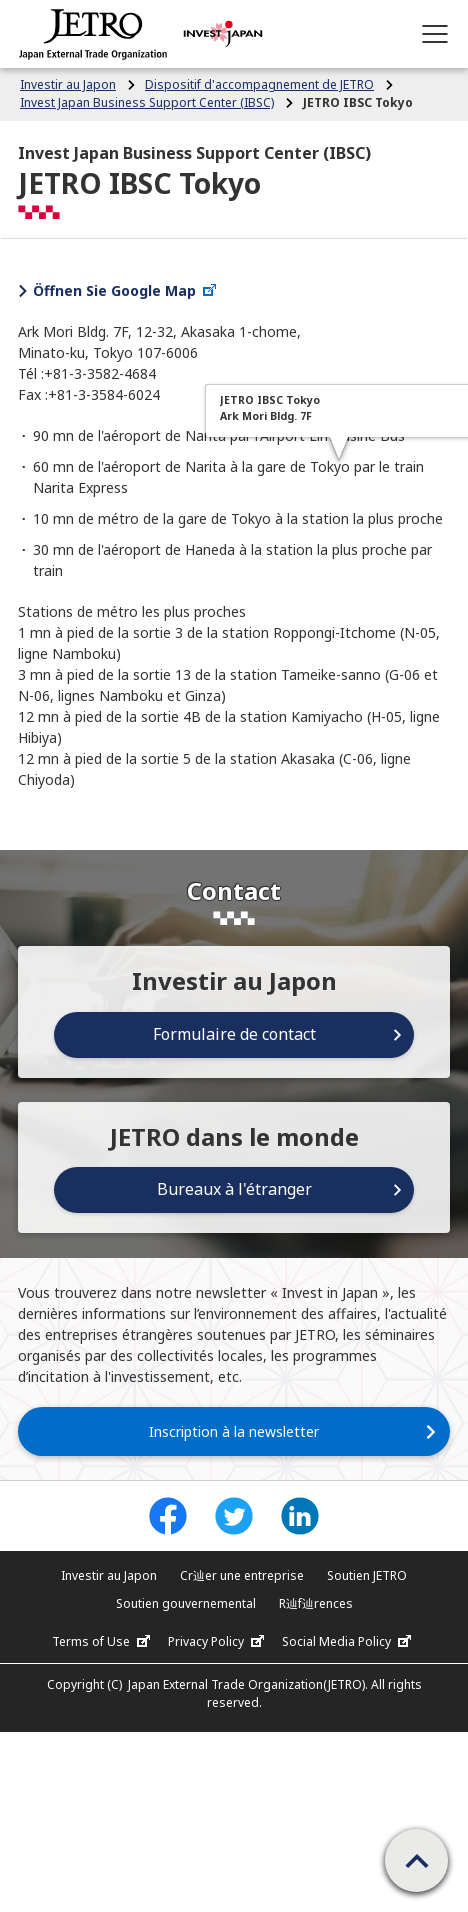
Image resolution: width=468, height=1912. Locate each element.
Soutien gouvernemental (186, 1603)
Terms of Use (103, 1642)
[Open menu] (435, 34)
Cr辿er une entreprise (242, 1575)
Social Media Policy (349, 1642)
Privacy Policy (218, 1642)
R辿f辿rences (316, 1603)
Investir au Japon (109, 1575)
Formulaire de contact (234, 1034)
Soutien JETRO (367, 1575)
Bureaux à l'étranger (234, 1189)
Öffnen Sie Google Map (125, 290)
